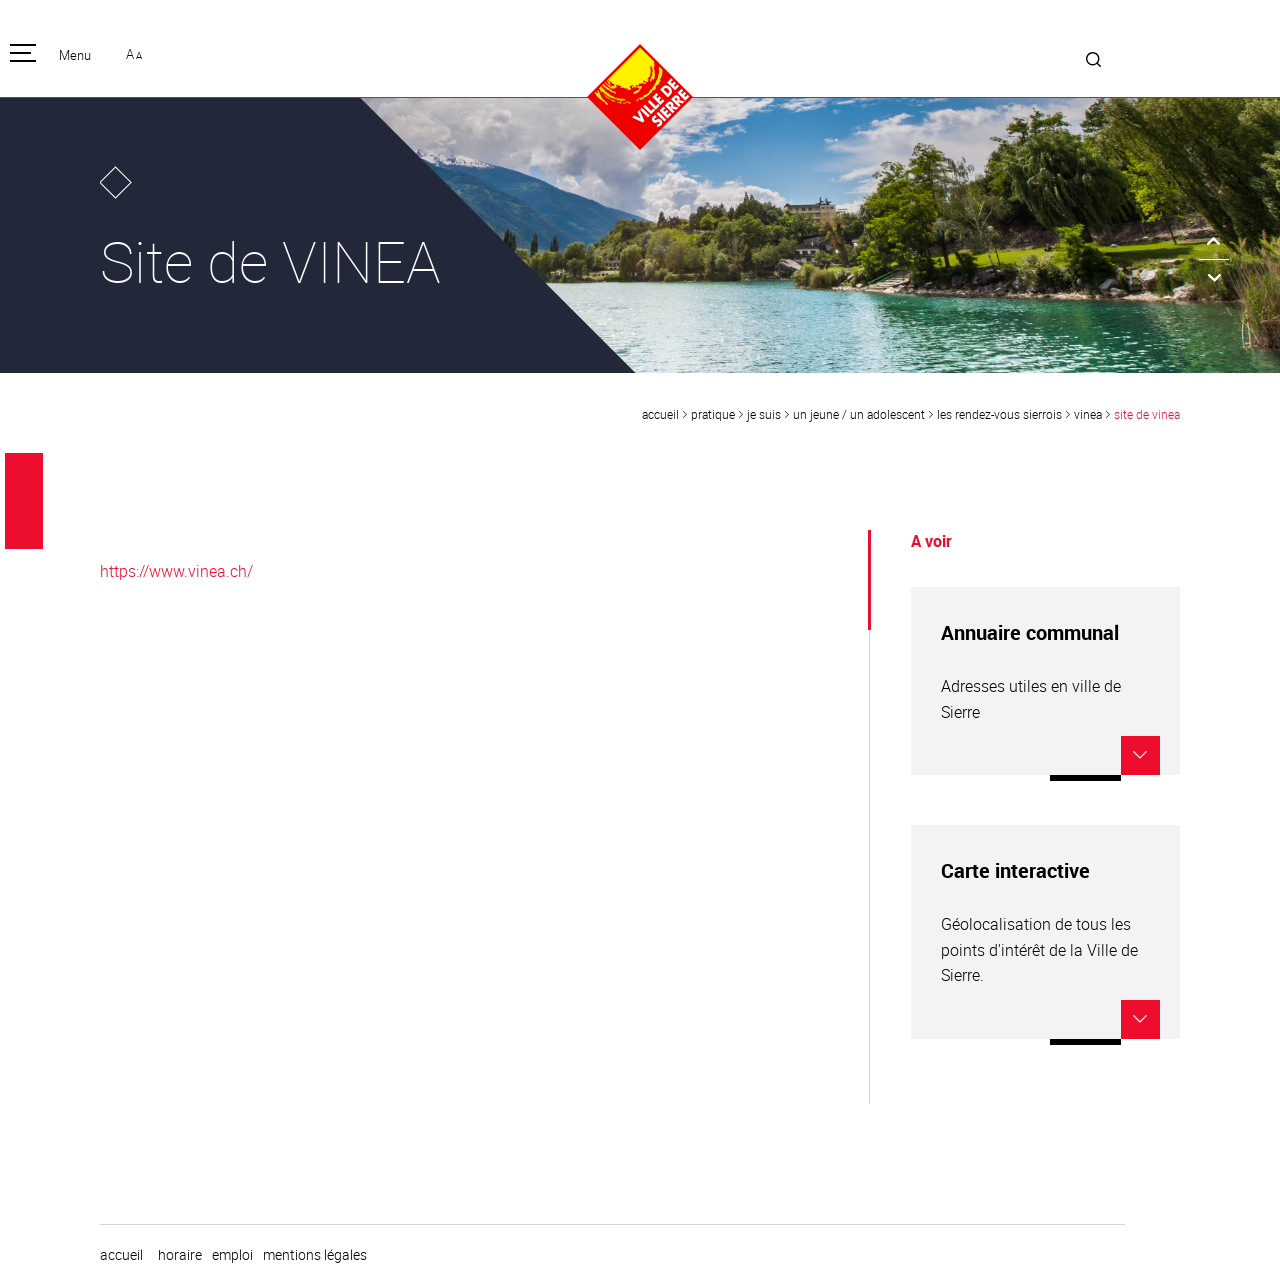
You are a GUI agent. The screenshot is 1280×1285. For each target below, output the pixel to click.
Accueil (660, 414)
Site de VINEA (1147, 414)
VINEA (1088, 414)
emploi (232, 1255)
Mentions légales (315, 1255)
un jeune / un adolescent (859, 414)
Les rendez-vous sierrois (999, 414)
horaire (180, 1255)
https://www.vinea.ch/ (176, 571)
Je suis (764, 414)
